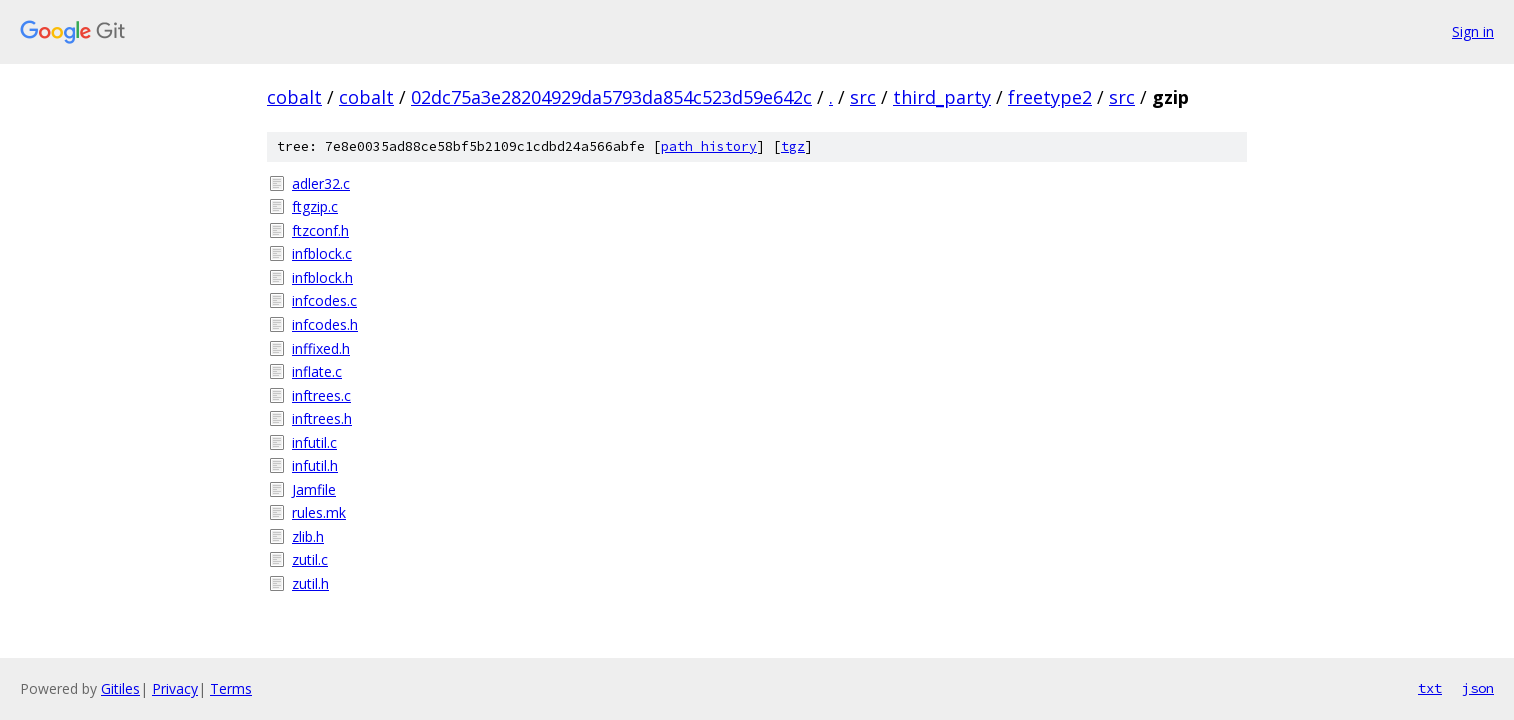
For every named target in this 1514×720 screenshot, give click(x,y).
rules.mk (319, 512)
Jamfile (314, 489)
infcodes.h (325, 324)
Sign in (1473, 31)
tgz (793, 146)
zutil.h (310, 583)
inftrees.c (321, 395)
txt (1430, 688)
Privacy (175, 688)
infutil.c (314, 442)
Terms (231, 688)
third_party (942, 97)
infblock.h (322, 277)
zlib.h (308, 536)
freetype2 (1050, 97)
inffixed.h (321, 348)
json (1478, 688)
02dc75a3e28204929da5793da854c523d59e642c (611, 97)
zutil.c (310, 559)
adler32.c (321, 183)
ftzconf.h (320, 230)
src (863, 97)
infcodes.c (324, 300)
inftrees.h (322, 418)
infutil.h (315, 465)
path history (709, 146)
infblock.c (322, 253)
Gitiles (120, 688)
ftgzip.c (315, 206)
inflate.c (317, 371)
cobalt (294, 97)
